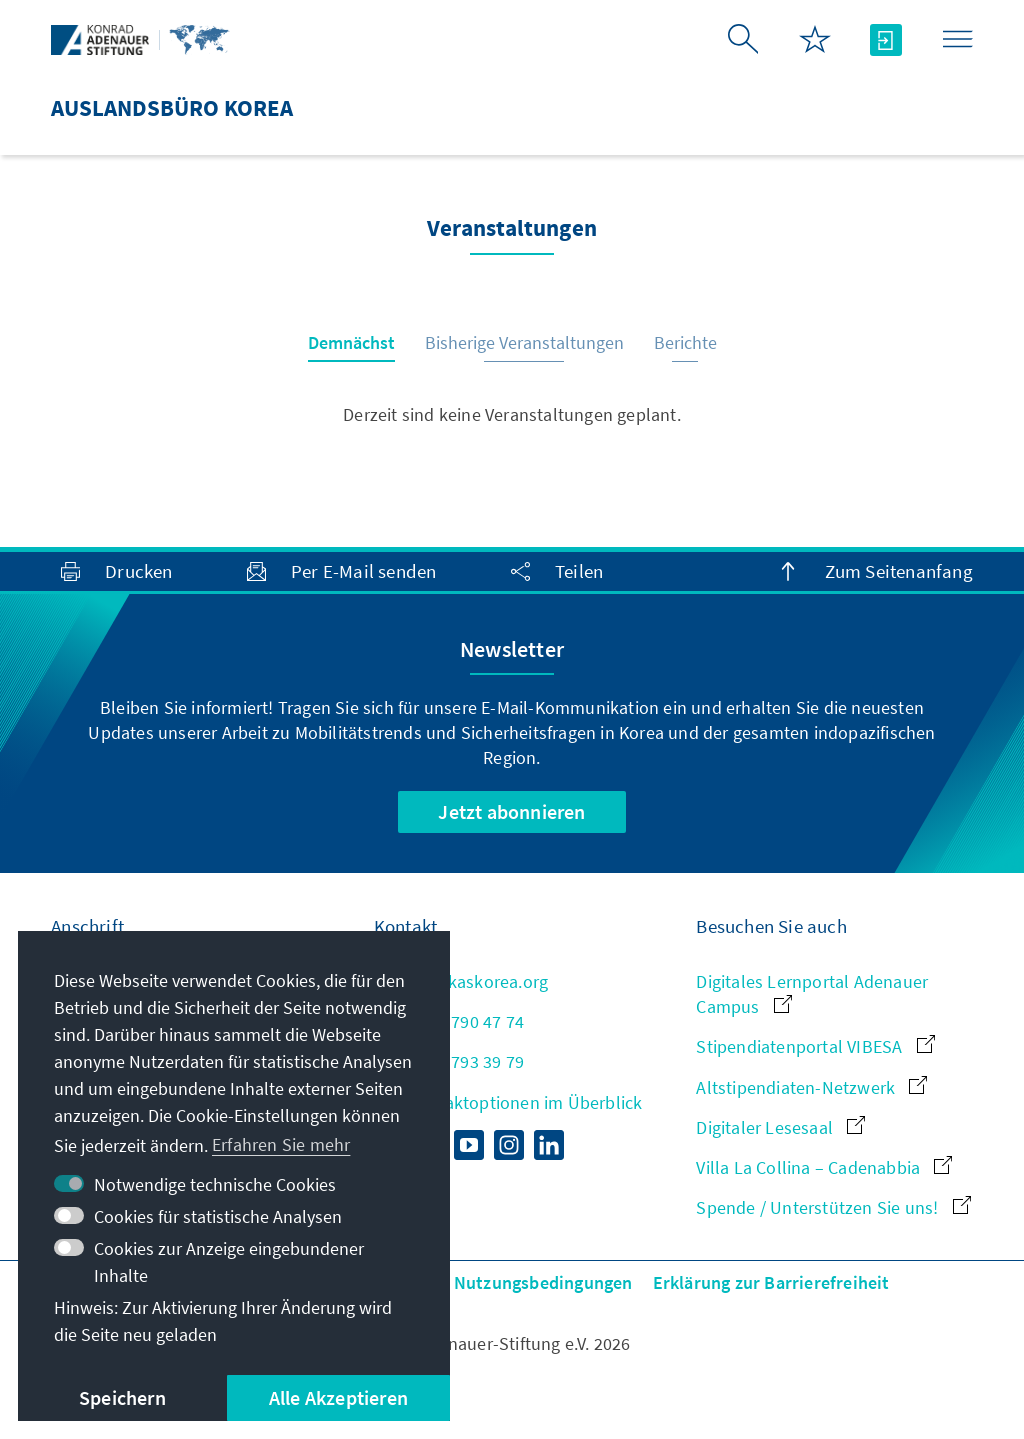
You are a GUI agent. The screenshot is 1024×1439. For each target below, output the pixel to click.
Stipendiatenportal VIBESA (815, 1046)
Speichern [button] (122, 1397)
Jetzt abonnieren (511, 811)
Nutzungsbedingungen (543, 1282)
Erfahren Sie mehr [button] (281, 1144)
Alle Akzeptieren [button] (338, 1397)
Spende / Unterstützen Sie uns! (833, 1207)
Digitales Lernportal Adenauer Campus (812, 994)
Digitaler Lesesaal (780, 1127)
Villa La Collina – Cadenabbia (824, 1167)
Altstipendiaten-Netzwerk (811, 1087)
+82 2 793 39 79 (449, 1061)
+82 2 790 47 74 (449, 1021)
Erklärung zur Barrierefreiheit (771, 1282)
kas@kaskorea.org (461, 981)
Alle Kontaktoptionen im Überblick (508, 1102)
